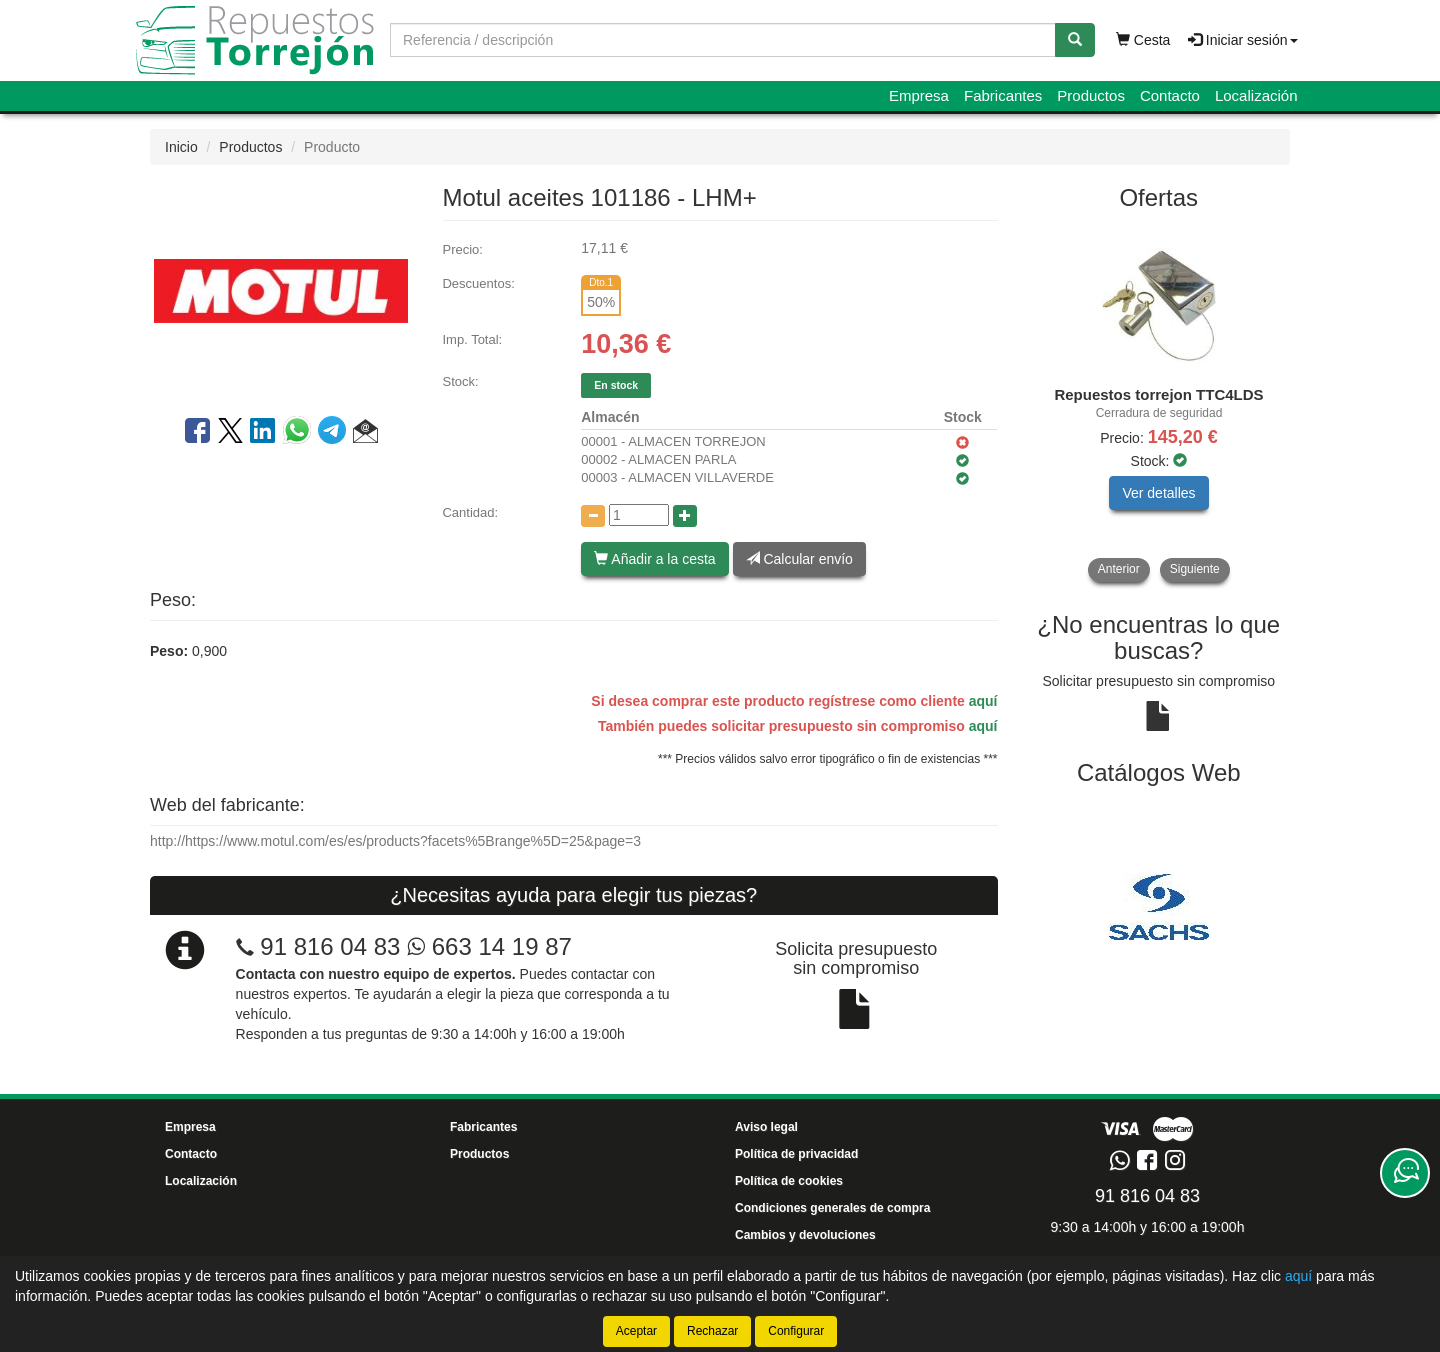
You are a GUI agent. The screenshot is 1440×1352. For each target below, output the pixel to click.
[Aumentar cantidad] (685, 516)
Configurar (796, 1331)
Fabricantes (1003, 95)
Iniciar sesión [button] (1243, 40)
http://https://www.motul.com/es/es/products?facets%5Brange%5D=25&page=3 (395, 841)
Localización (1256, 95)
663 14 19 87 (489, 946)
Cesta (1143, 40)
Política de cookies (789, 1181)
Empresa (919, 95)
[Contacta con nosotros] (1405, 1173)
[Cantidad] (639, 515)
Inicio (181, 147)
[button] (365, 434)
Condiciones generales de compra (832, 1208)
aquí (983, 701)
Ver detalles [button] (1158, 493)
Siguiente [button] (1195, 569)
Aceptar (636, 1331)
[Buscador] (723, 40)
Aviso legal (766, 1127)
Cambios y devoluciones (805, 1235)
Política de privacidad (796, 1154)
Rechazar (712, 1331)
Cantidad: (470, 512)
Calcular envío (799, 559)
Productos (1091, 95)
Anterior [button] (1119, 569)
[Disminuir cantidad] (593, 516)
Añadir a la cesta (654, 559)
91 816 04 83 (330, 946)
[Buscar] (1075, 40)
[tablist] (1159, 403)
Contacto (1170, 95)
